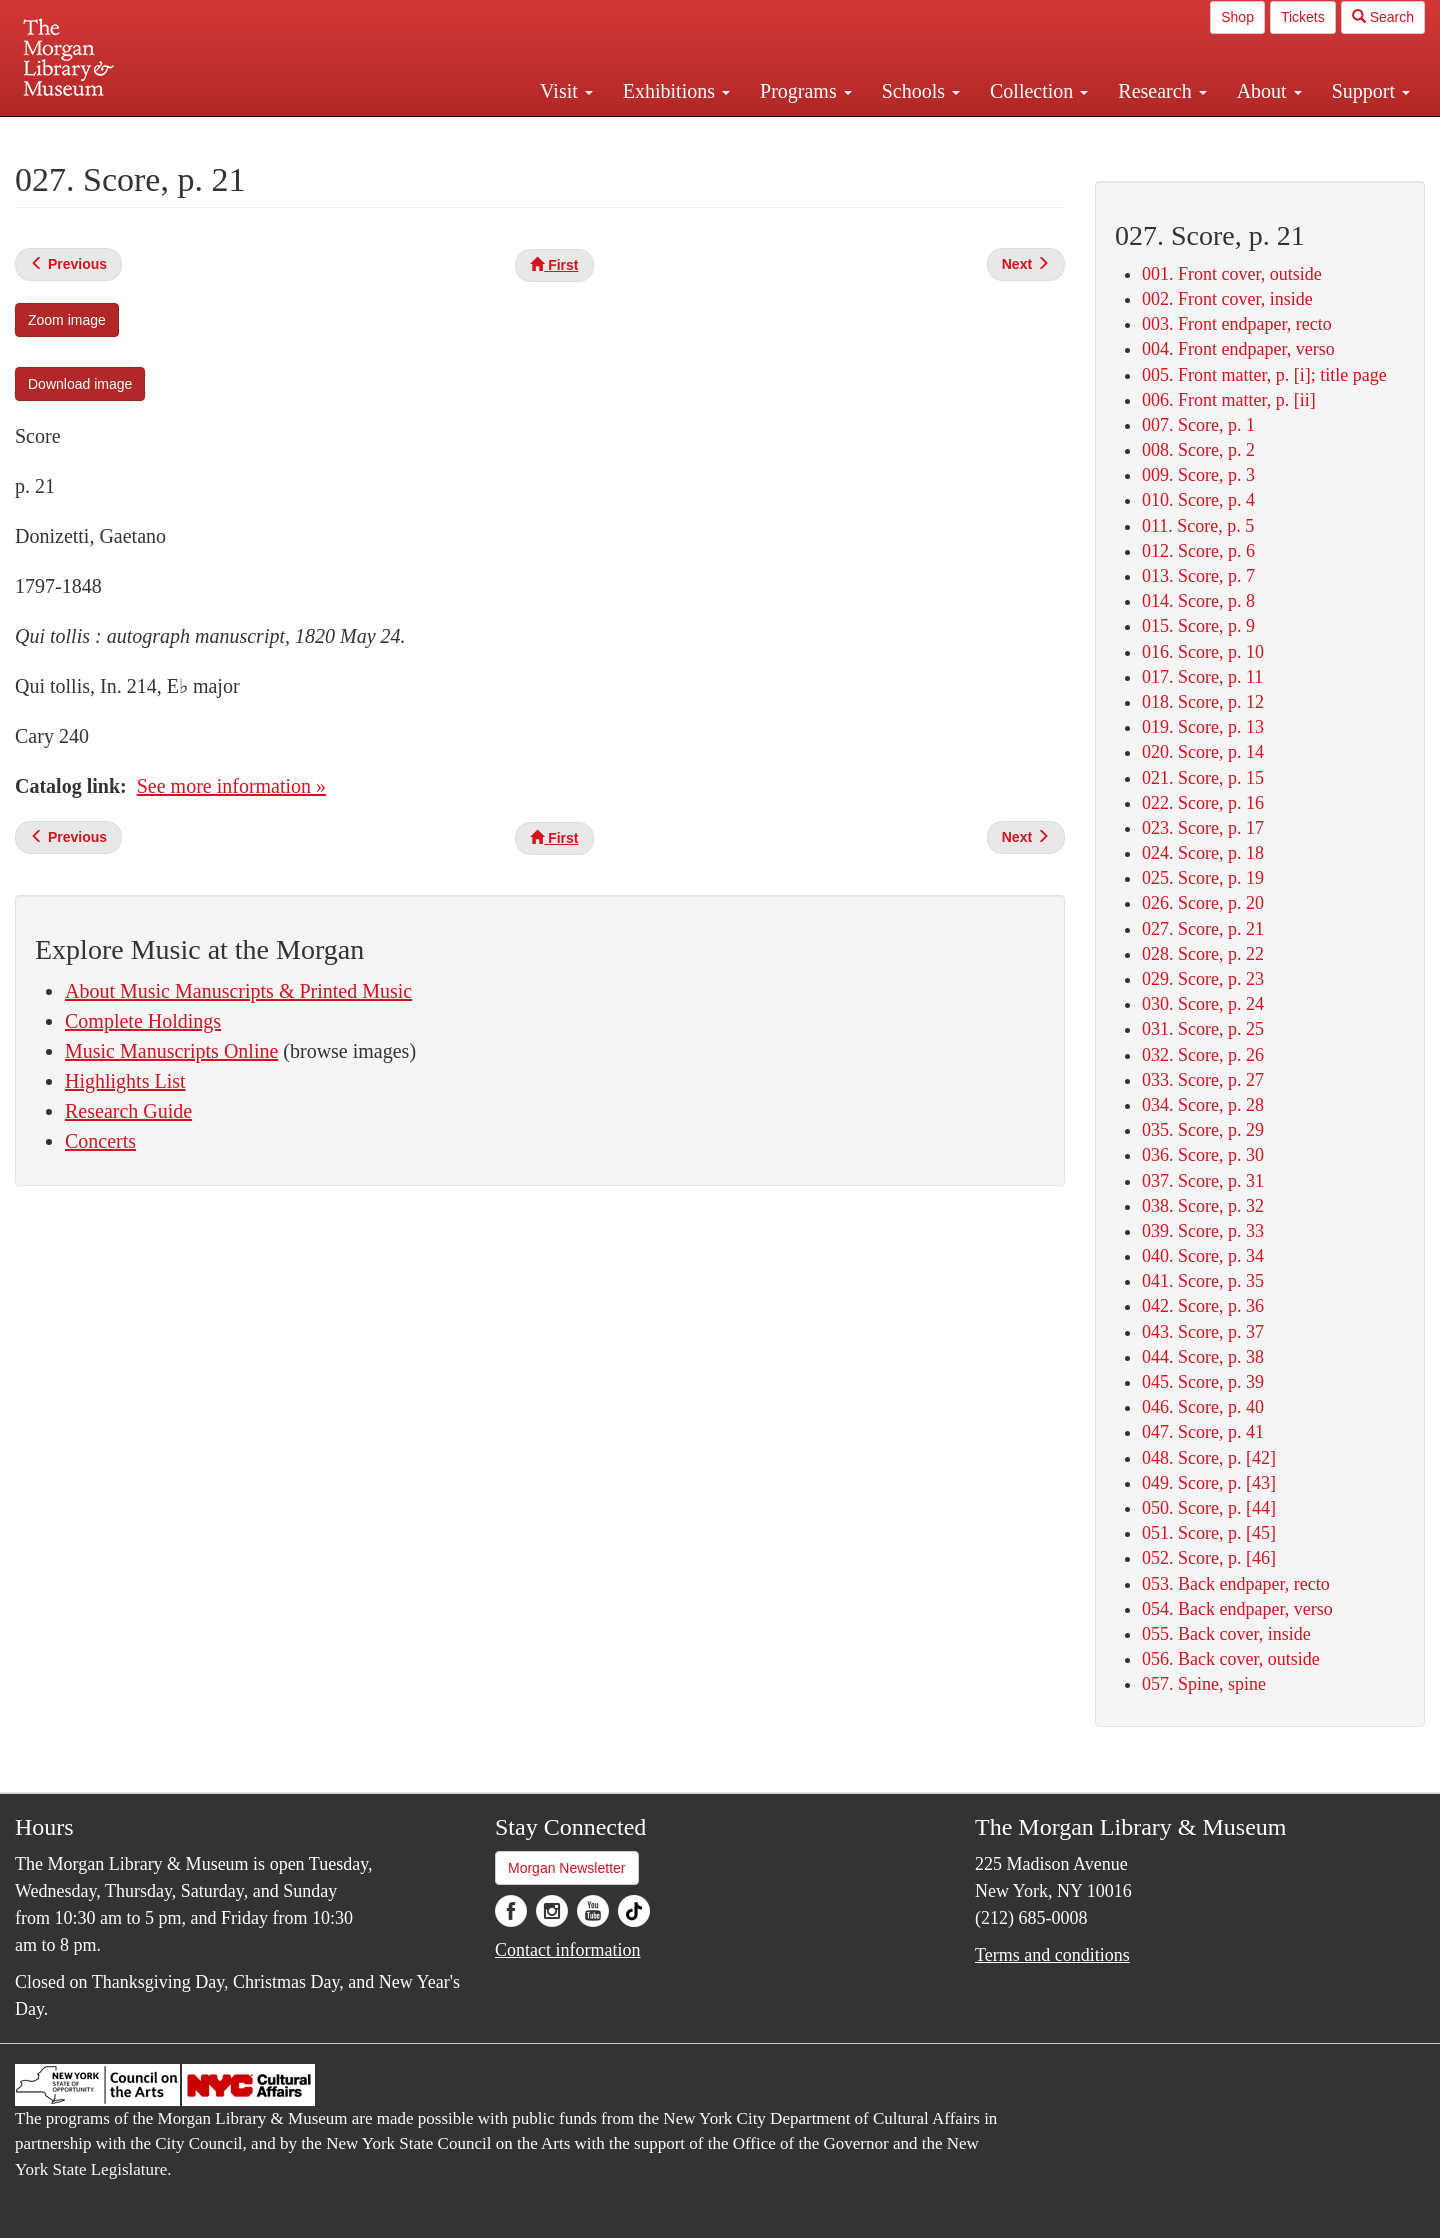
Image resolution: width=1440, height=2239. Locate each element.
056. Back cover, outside (1231, 1659)
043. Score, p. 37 (1203, 1332)
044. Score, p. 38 (1203, 1357)
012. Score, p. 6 (1198, 551)
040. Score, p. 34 (1203, 1256)
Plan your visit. (482, 134)
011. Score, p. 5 (1198, 526)
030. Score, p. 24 (1203, 1004)
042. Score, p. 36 (1203, 1306)
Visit (566, 91)
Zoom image (67, 320)
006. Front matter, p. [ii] (1229, 400)
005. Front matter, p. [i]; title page (1264, 375)
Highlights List (125, 1081)
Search (1383, 17)
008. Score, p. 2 (1198, 450)
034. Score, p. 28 (1203, 1105)
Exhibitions (676, 91)
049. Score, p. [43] (1209, 1483)
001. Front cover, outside (1232, 274)
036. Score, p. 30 (1203, 1155)
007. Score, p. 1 (1198, 425)
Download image (80, 384)
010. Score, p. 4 (1198, 500)
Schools (921, 91)
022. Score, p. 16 (1203, 803)
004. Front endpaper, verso (1238, 349)
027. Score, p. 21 (1203, 929)
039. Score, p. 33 (1203, 1231)
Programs (806, 91)
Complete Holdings (143, 1021)
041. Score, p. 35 (1203, 1281)
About (1269, 91)
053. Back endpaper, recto (1236, 1584)
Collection (1039, 91)
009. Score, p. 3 (1198, 475)
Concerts (100, 1141)
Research (1162, 91)
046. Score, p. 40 (1203, 1407)
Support (1371, 91)
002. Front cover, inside (1227, 299)
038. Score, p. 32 (1203, 1206)
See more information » (231, 786)
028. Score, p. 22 (1203, 954)
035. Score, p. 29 (1203, 1130)
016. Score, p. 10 (1203, 652)
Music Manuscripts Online (171, 1051)
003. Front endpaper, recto (1237, 324)
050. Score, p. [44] (1209, 1508)
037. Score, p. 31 (1203, 1181)
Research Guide (128, 1111)
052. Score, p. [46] (1209, 1558)
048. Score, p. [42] (1209, 1458)
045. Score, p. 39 (1203, 1382)
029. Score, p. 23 (1203, 979)
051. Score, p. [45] (1209, 1533)
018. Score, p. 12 (1203, 702)
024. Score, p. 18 (1203, 853)
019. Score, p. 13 (1203, 727)
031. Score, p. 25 (1203, 1029)
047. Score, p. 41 (1203, 1432)
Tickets (1303, 17)
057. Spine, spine (1204, 1684)
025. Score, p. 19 (1203, 878)
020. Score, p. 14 (1203, 752)
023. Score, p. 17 (1203, 828)
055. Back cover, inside (1226, 1634)
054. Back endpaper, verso (1237, 1609)
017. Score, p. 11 (1202, 677)
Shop (1237, 17)
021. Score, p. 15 (1203, 778)
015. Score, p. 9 (1198, 626)
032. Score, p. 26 (1203, 1055)
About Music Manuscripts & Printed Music (238, 991)
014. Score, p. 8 (1198, 601)
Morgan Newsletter (567, 1868)
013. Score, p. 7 (1198, 576)
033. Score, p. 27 (1203, 1080)
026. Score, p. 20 (1203, 903)
